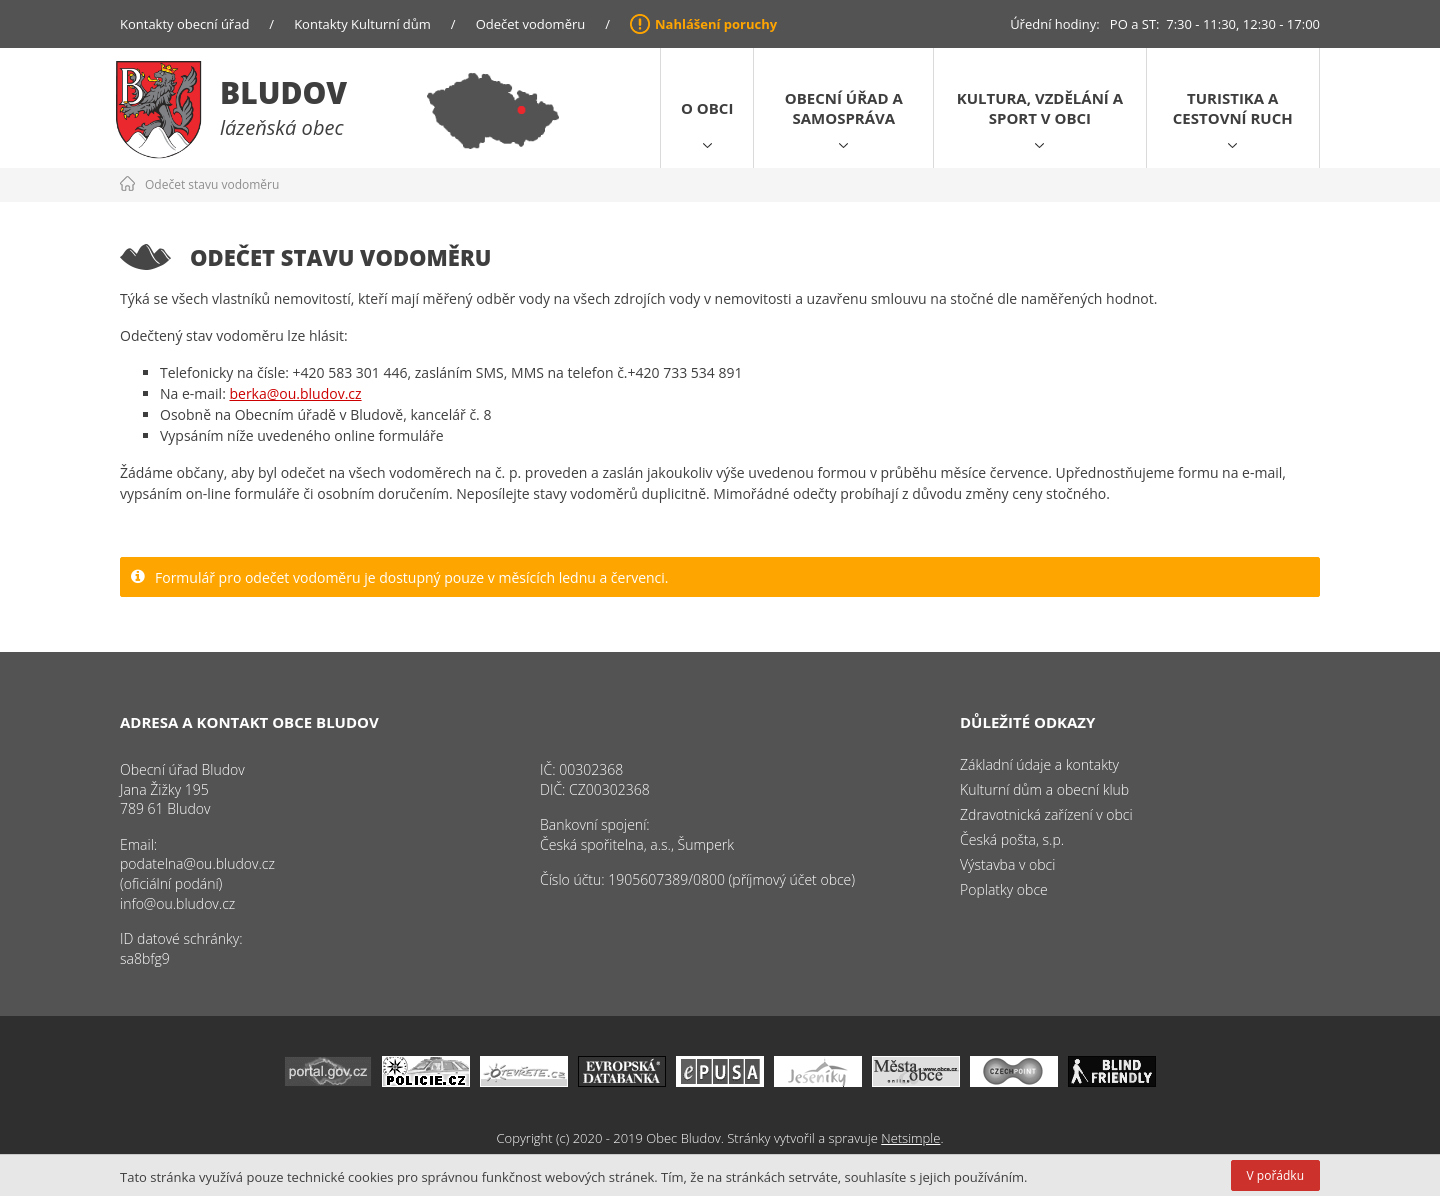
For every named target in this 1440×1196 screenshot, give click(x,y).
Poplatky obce (1004, 889)
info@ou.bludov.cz (177, 903)
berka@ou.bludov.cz (295, 393)
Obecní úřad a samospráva (844, 108)
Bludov (283, 92)
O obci (707, 108)
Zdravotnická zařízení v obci (1046, 814)
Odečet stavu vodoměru (212, 184)
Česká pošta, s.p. (1012, 839)
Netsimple (910, 1138)
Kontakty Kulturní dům (362, 24)
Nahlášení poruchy (716, 24)
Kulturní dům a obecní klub (1044, 789)
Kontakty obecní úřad (184, 24)
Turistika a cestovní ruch (1233, 108)
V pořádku (1275, 1175)
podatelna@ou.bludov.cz (197, 863)
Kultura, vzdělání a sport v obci (1040, 108)
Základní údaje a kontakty (1039, 764)
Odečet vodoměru (531, 24)
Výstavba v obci (1007, 864)
